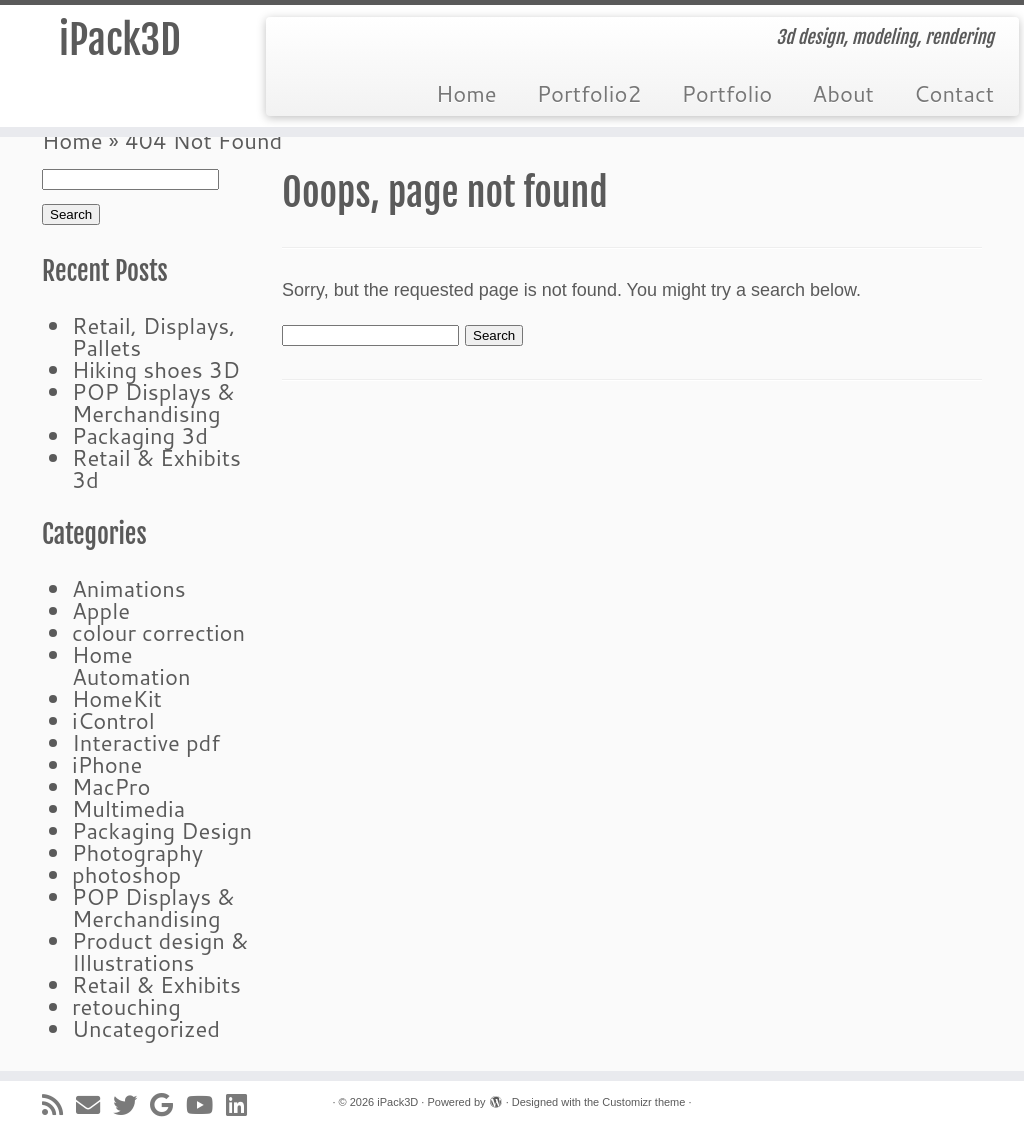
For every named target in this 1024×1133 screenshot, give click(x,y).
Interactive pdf (146, 742)
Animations (129, 588)
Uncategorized (146, 1028)
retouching (126, 1006)
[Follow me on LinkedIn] (243, 1105)
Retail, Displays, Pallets (153, 336)
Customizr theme (643, 1102)
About (843, 93)
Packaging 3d (140, 435)
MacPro (111, 786)
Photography (137, 852)
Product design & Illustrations (160, 951)
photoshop (126, 874)
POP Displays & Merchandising (153, 402)
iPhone (107, 764)
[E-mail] (94, 1105)
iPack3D (120, 40)
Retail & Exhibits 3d (156, 468)
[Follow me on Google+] (168, 1105)
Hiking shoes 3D (156, 369)
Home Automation (131, 665)
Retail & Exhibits (156, 984)
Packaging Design (162, 830)
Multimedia (128, 808)
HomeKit (117, 698)
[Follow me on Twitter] (131, 1105)
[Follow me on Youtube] (206, 1105)
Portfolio (726, 93)
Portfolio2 (589, 93)
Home (466, 93)
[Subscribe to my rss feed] (59, 1105)
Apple (101, 610)
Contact (954, 93)
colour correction (158, 632)
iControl (113, 720)
